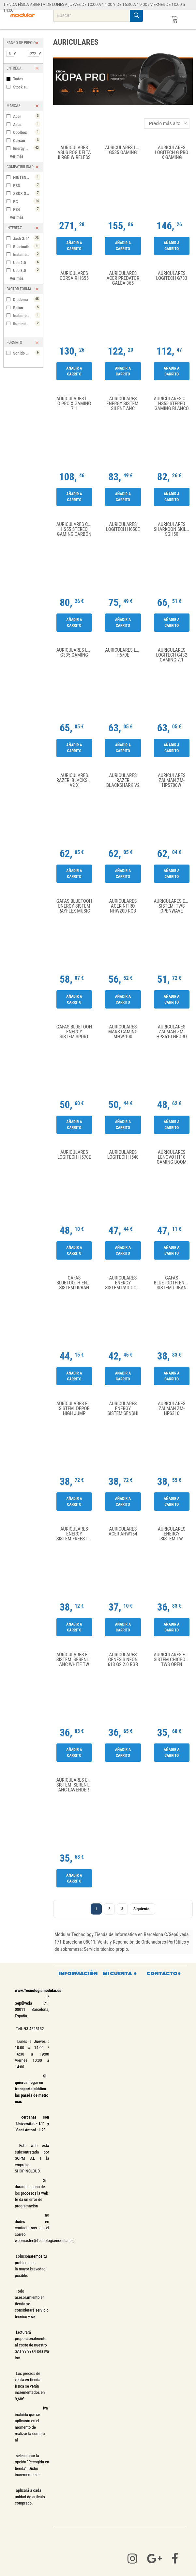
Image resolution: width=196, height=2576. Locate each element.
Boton (26, 307)
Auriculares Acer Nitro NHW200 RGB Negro (123, 906)
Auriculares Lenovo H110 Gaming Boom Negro (172, 1157)
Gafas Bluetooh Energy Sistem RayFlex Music (74, 906)
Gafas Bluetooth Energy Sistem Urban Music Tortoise (75, 1283)
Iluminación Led (26, 323)
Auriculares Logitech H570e (74, 1155)
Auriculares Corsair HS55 (74, 276)
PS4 (26, 209)
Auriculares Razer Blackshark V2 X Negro (123, 780)
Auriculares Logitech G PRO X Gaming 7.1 (75, 403)
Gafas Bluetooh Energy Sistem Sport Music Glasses (74, 1032)
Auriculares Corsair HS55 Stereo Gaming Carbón (75, 529)
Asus (26, 124)
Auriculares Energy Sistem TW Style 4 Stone (171, 1534)
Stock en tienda (26, 87)
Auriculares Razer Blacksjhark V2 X (75, 780)
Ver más (16, 156)
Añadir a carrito (74, 246)
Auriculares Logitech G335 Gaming (75, 653)
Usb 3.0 (26, 270)
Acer (26, 116)
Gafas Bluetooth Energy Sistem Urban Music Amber (173, 1283)
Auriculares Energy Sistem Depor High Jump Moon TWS (75, 1408)
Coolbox (26, 132)
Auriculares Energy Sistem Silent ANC (123, 403)
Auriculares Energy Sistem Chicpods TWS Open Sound (173, 1659)
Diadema (26, 299)
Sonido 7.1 (26, 353)
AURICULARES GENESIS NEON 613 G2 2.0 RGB (123, 1659)
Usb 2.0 (26, 262)
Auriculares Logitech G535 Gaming (124, 150)
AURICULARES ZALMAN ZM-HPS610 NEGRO (171, 1032)
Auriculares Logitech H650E (123, 527)
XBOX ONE (26, 193)
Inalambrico (26, 254)
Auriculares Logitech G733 (171, 276)
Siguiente (142, 1908)
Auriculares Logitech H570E (124, 653)
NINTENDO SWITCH (26, 177)
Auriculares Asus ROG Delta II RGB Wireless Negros (74, 152)
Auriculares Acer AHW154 (123, 1532)
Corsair (26, 140)
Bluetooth (26, 246)
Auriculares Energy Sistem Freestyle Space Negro (75, 1534)
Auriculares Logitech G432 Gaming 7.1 (171, 655)
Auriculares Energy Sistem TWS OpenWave (173, 906)
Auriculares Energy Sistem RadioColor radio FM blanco (124, 1283)
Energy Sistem (26, 148)
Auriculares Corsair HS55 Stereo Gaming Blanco (173, 403)
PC (26, 201)
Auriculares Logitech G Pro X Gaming (171, 152)
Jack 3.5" (26, 238)
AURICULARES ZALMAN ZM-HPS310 (172, 1408)
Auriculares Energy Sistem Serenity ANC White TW (75, 1659)
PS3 (26, 185)
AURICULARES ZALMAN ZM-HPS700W (172, 780)
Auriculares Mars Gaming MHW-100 (123, 1032)
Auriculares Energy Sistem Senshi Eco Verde (123, 1408)
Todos (18, 78)
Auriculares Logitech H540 (123, 1155)
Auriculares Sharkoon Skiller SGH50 (173, 529)
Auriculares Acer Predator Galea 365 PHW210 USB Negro (123, 278)
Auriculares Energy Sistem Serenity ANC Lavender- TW (75, 1785)
